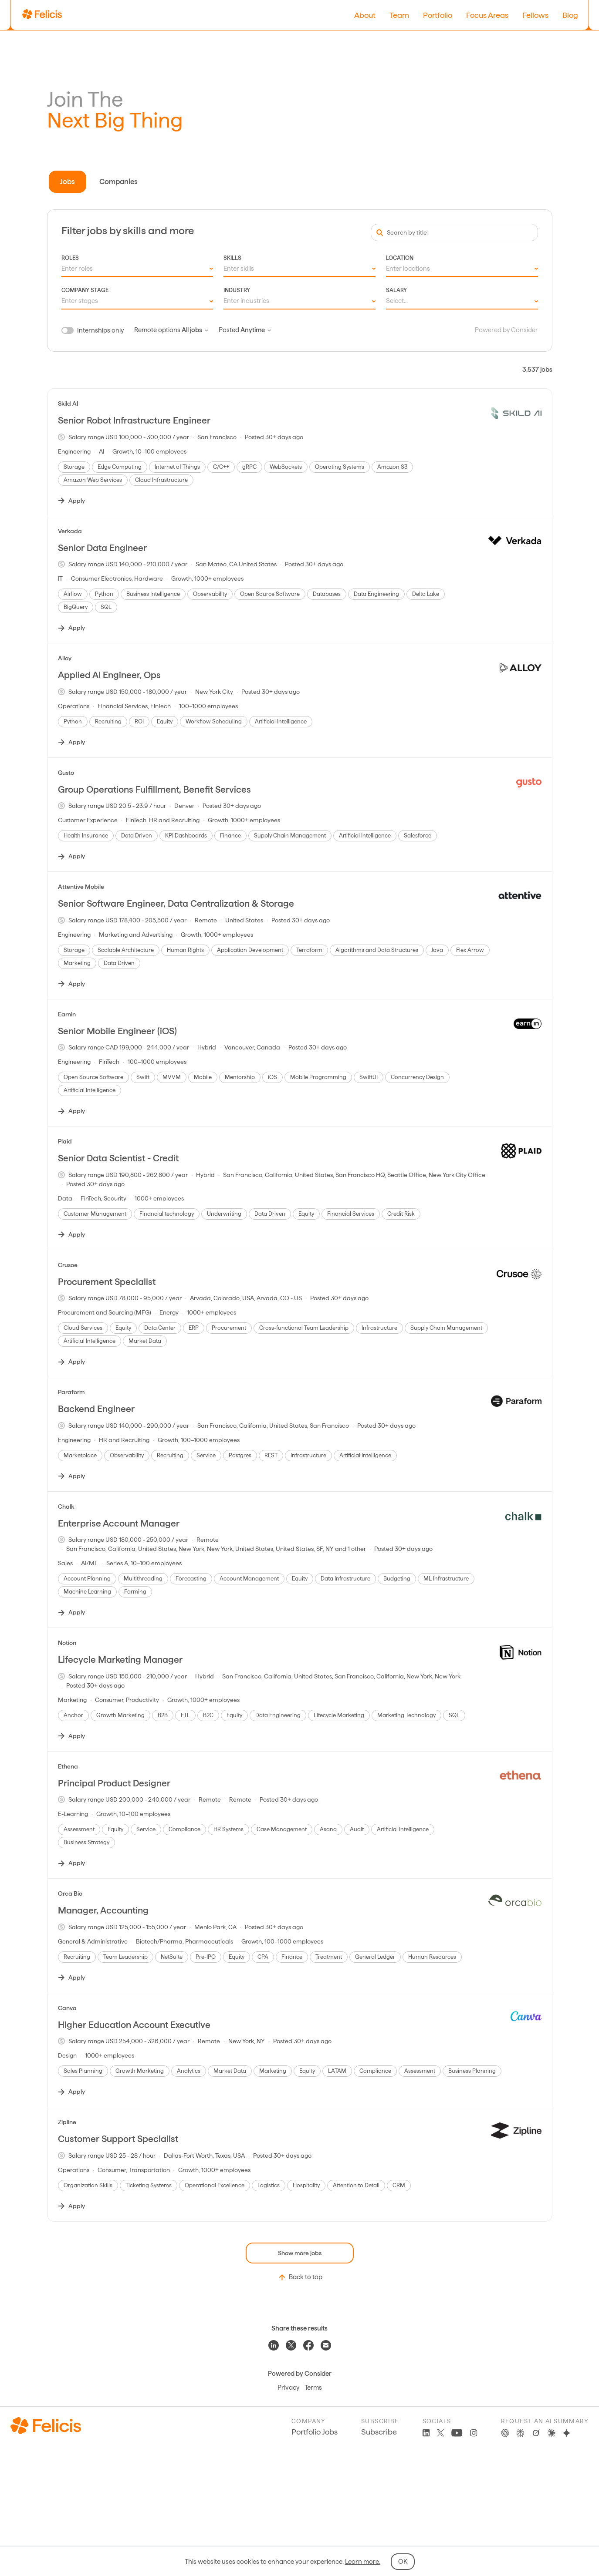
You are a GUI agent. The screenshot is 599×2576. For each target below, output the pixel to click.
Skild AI (68, 403)
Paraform (71, 1392)
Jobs (67, 181)
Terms (313, 2387)
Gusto (66, 772)
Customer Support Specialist (118, 2138)
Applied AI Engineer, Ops (109, 674)
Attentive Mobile (81, 886)
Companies (118, 181)
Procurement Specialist (107, 1281)
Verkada (70, 531)
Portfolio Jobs (314, 2431)
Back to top (299, 2277)
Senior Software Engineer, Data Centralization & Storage (176, 903)
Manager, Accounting (103, 1910)
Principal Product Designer (114, 1783)
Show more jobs (299, 2253)
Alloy (64, 658)
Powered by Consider (506, 330)
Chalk (66, 1506)
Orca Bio (70, 1893)
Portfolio (437, 15)
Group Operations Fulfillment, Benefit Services (154, 789)
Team (399, 15)
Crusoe (68, 1264)
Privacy (288, 2387)
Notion (67, 1642)
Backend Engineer (96, 1408)
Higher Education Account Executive (134, 2024)
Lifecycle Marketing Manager (120, 1659)
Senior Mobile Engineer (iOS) (117, 1031)
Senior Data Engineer (102, 547)
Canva (67, 2007)
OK (402, 2562)
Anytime (255, 330)
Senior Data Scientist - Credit (118, 1158)
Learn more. (362, 2562)
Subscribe (379, 2431)
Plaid (65, 1141)
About (365, 15)
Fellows (535, 15)
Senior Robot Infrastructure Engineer (134, 420)
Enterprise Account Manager (118, 1523)
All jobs (195, 330)
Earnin (67, 1014)
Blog (570, 15)
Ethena (68, 1766)
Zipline (67, 2122)
